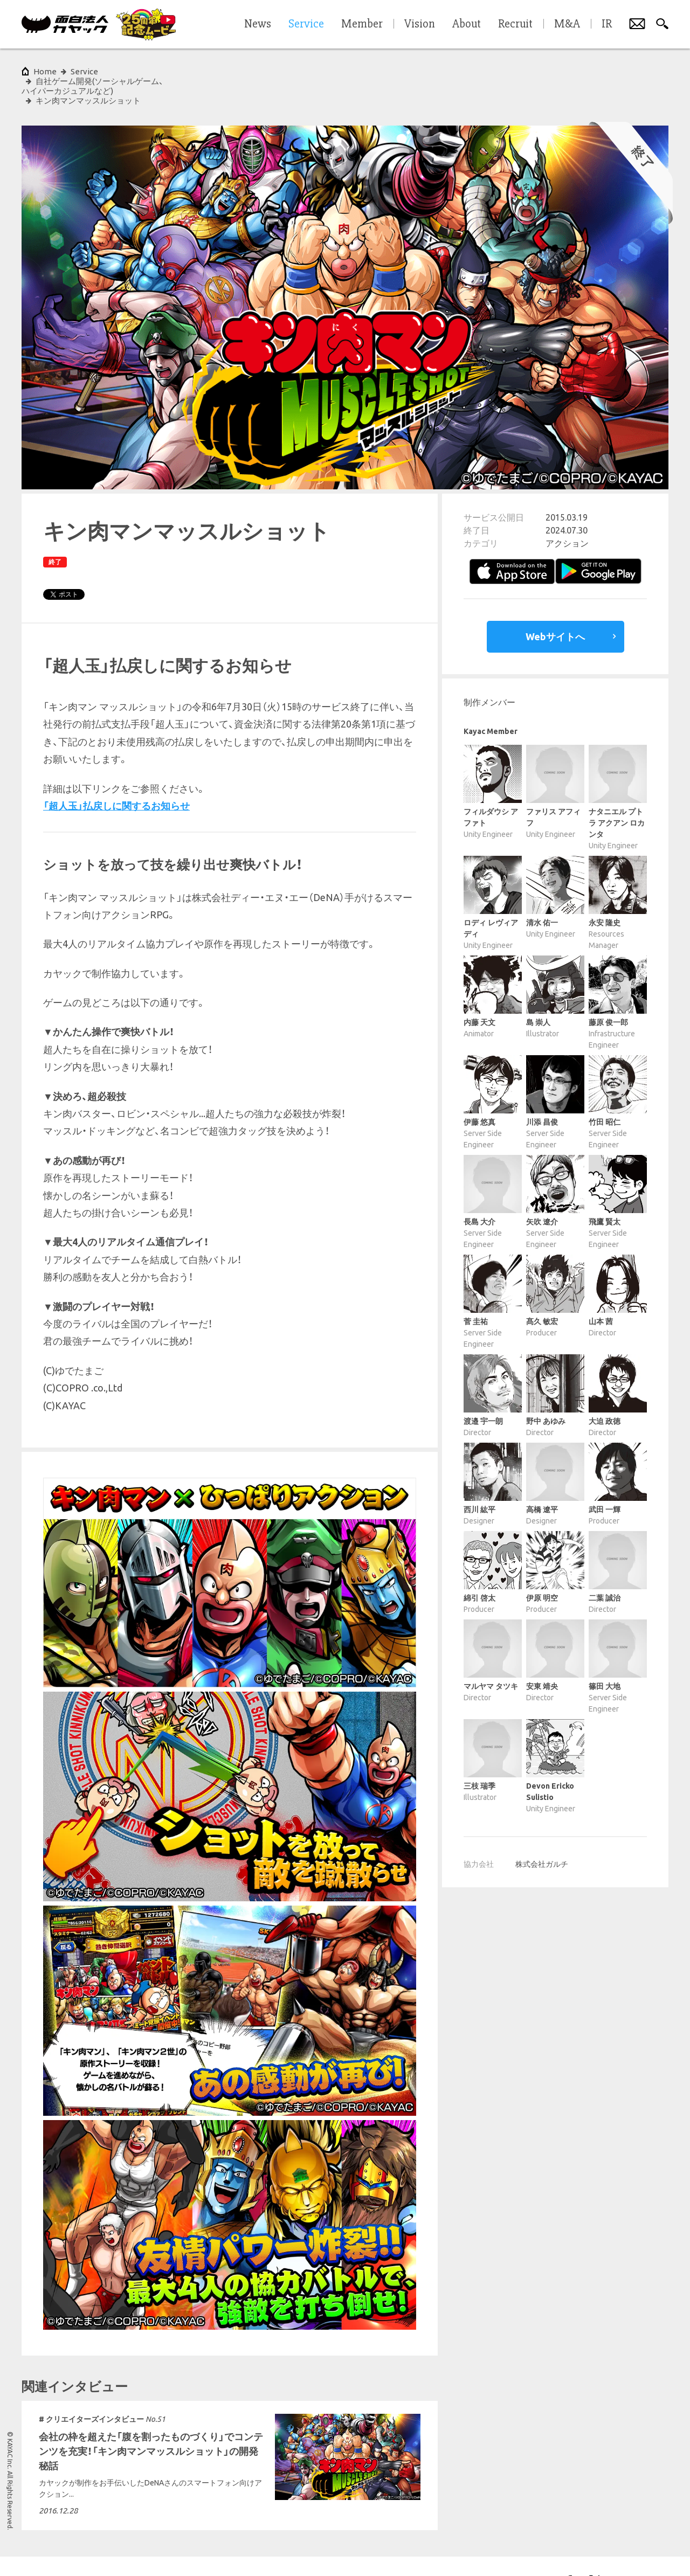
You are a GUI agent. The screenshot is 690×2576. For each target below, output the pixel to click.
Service (84, 71)
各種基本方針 (176, 2551)
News (257, 24)
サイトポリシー (44, 2551)
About (466, 24)
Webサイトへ (555, 607)
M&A (567, 24)
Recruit (515, 24)
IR (607, 24)
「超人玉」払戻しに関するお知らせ (116, 776)
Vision (419, 24)
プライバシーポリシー (112, 2551)
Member (362, 24)
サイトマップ (228, 2551)
